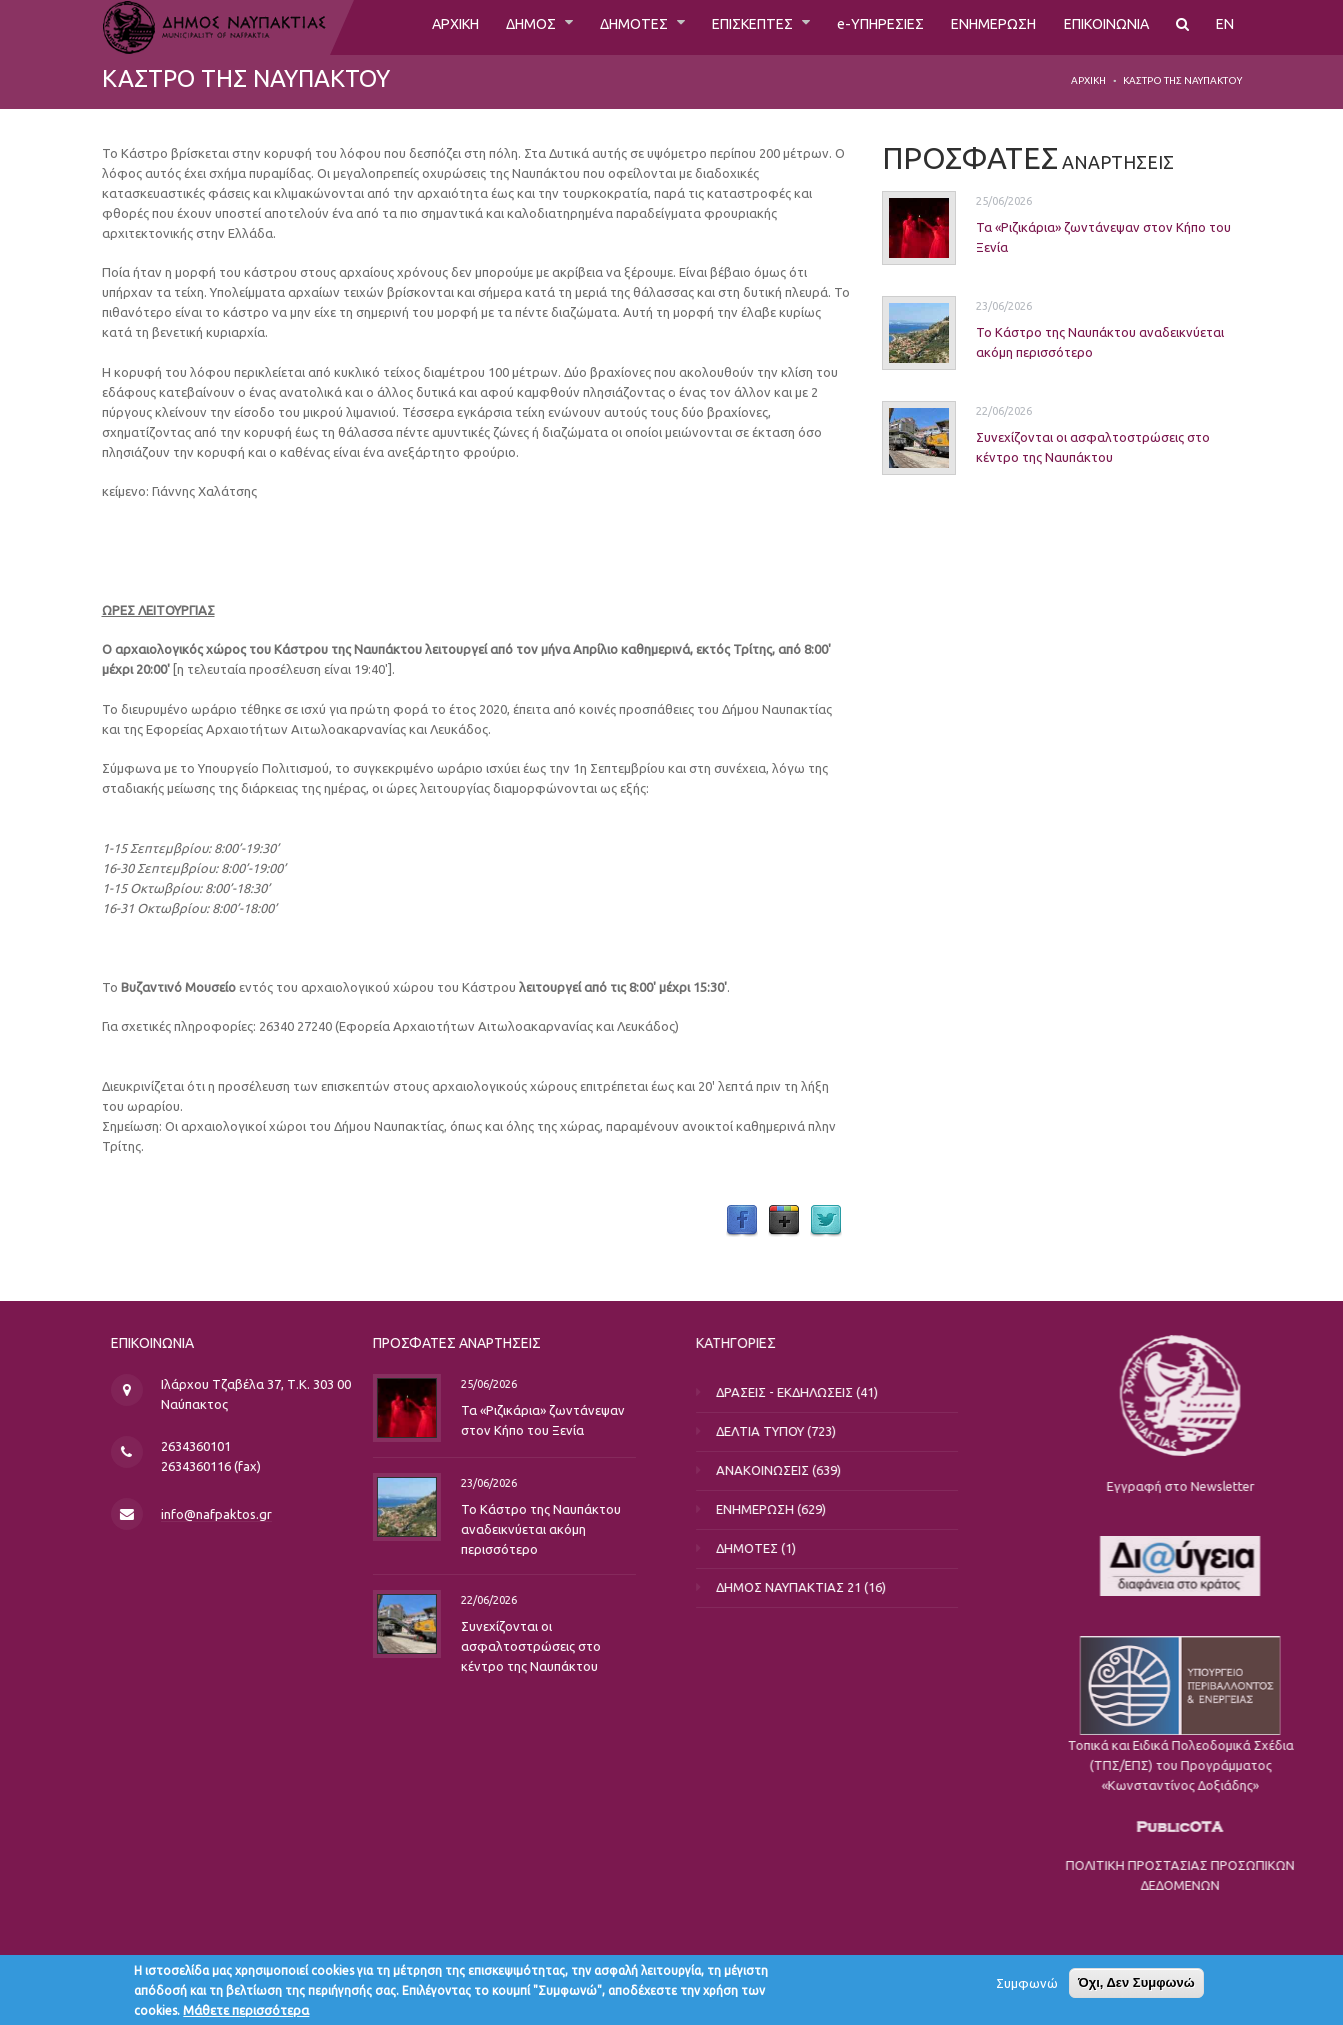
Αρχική (1088, 80)
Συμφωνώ (1027, 1983)
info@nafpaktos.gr (274, 1514)
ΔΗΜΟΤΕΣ (584, 27)
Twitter (826, 1221)
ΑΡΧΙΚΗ (389, 27)
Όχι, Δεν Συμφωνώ (1136, 1982)
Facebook (742, 1221)
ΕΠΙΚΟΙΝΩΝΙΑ (1098, 27)
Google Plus (784, 1221)
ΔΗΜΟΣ (473, 27)
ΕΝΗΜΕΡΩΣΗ (974, 27)
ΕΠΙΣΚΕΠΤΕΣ (714, 27)
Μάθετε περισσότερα (246, 2010)
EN (1225, 27)
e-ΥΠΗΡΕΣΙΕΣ (851, 27)
